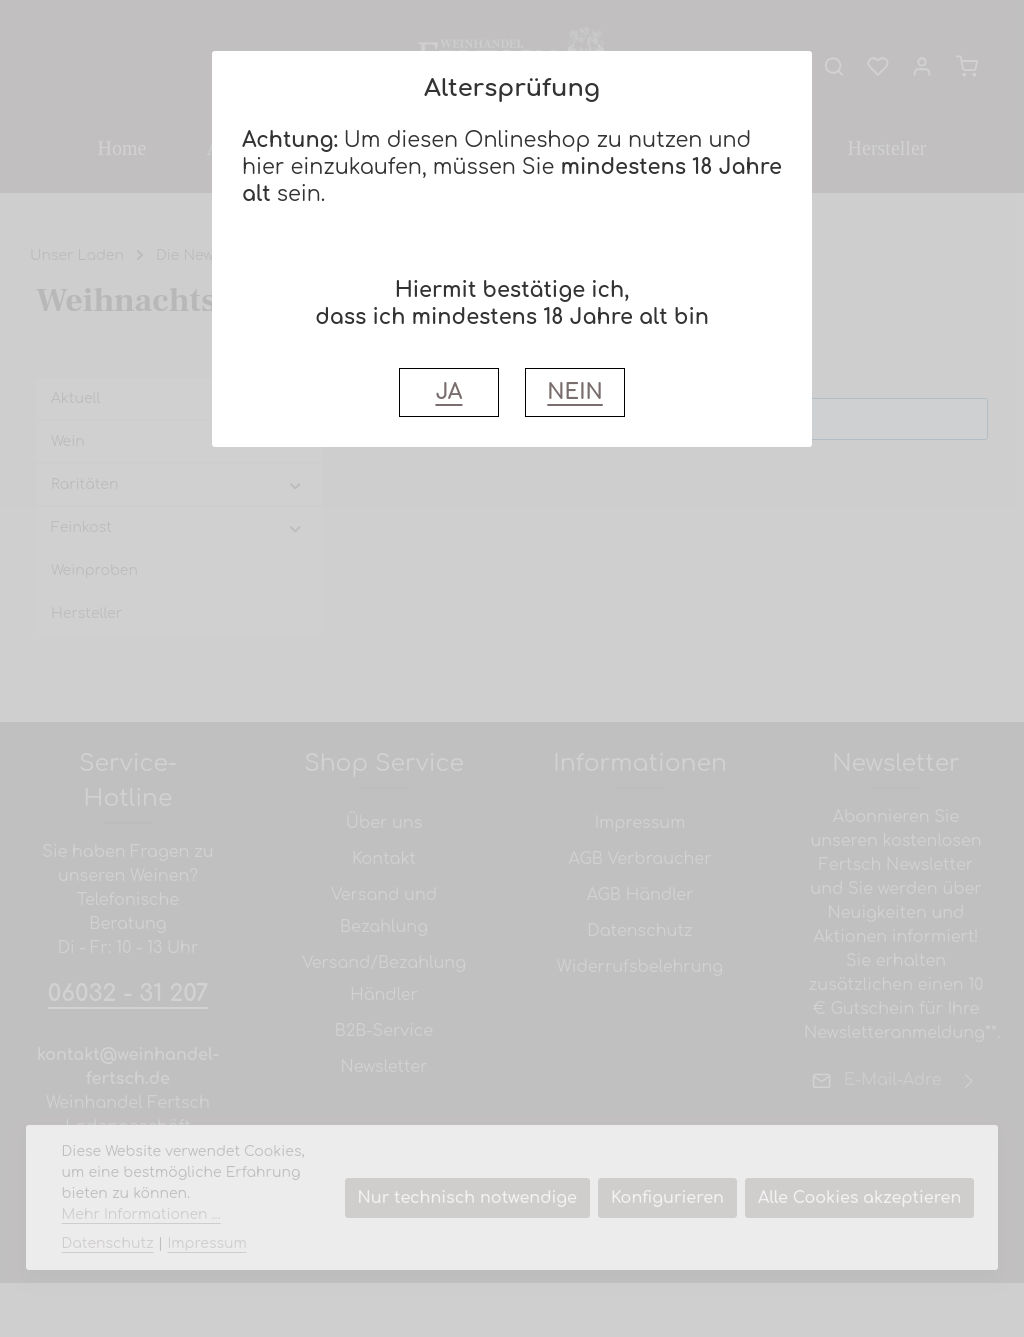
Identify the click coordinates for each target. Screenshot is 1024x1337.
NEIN (574, 392)
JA (448, 392)
